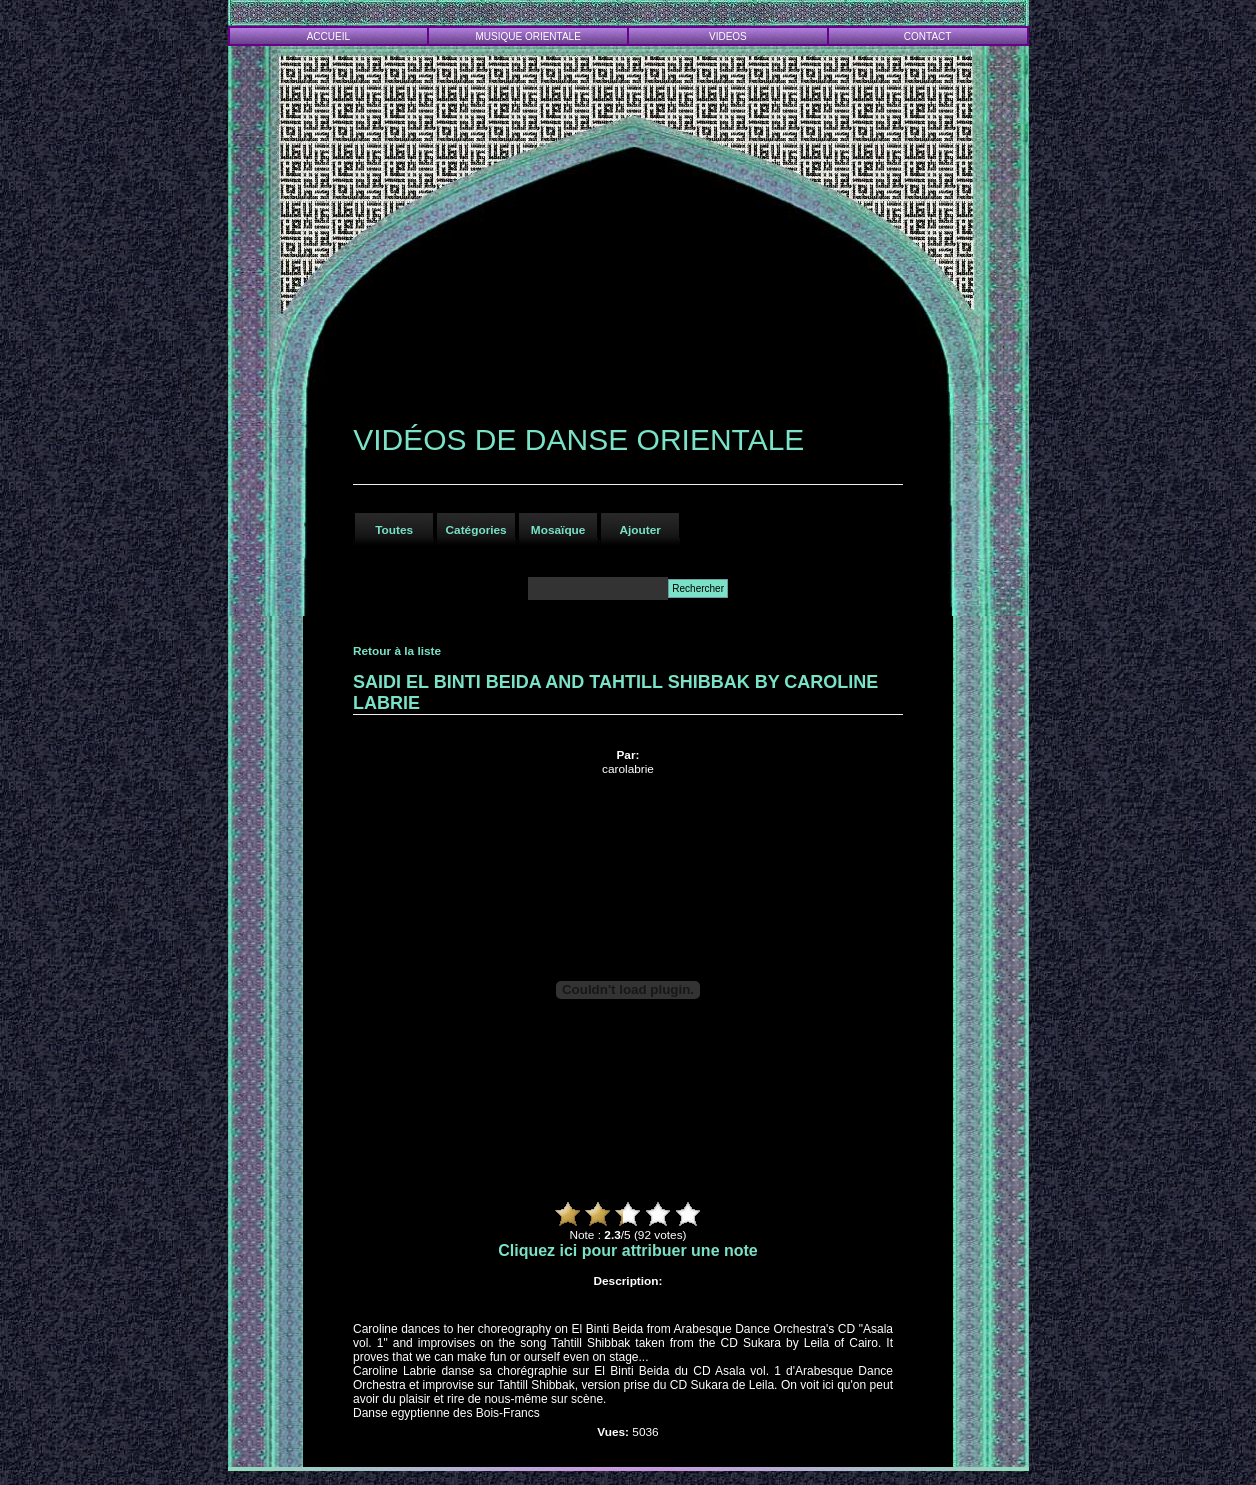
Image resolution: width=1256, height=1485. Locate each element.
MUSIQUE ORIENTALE (527, 36)
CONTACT (928, 36)
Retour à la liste (397, 651)
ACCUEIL (328, 36)
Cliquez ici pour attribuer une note (628, 1250)
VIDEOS (728, 36)
